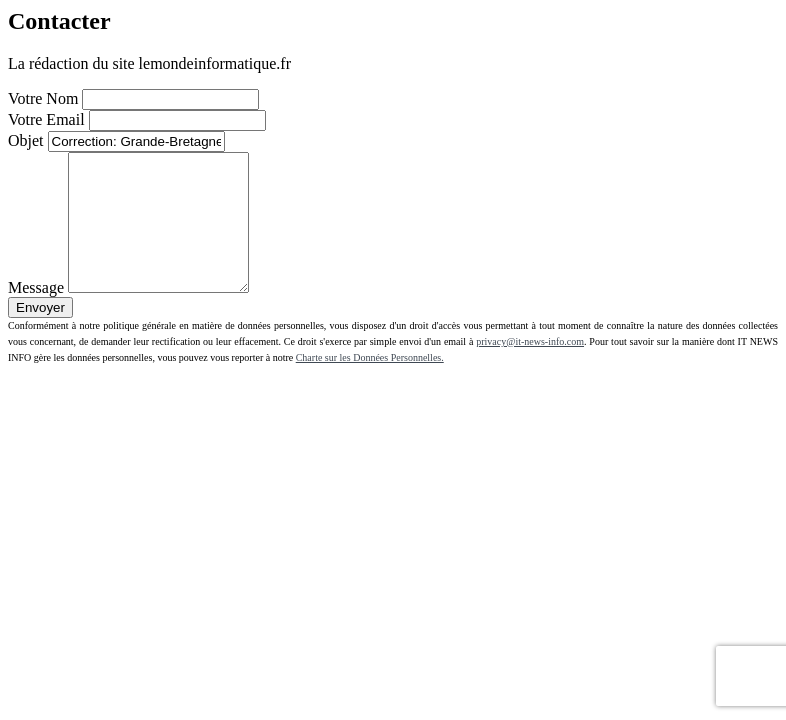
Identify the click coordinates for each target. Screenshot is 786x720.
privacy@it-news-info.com (530, 368)
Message (36, 314)
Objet (26, 140)
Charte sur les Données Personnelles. (370, 384)
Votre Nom (43, 98)
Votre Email (46, 119)
